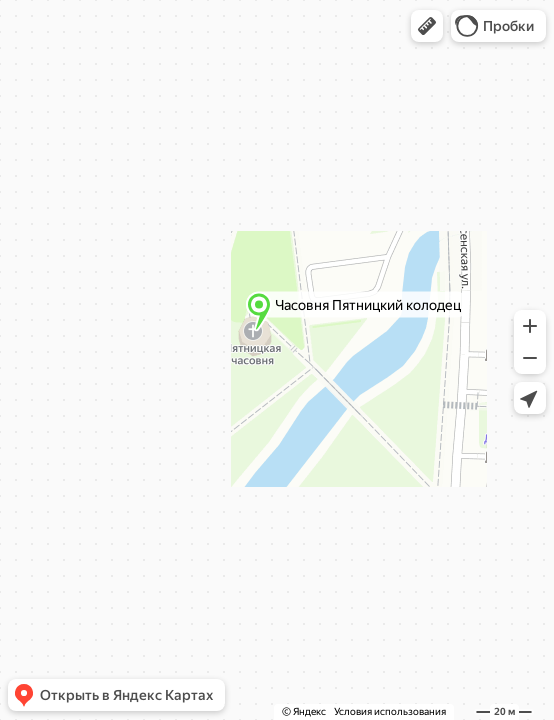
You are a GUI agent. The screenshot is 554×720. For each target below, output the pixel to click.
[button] (427, 26)
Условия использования (390, 711)
